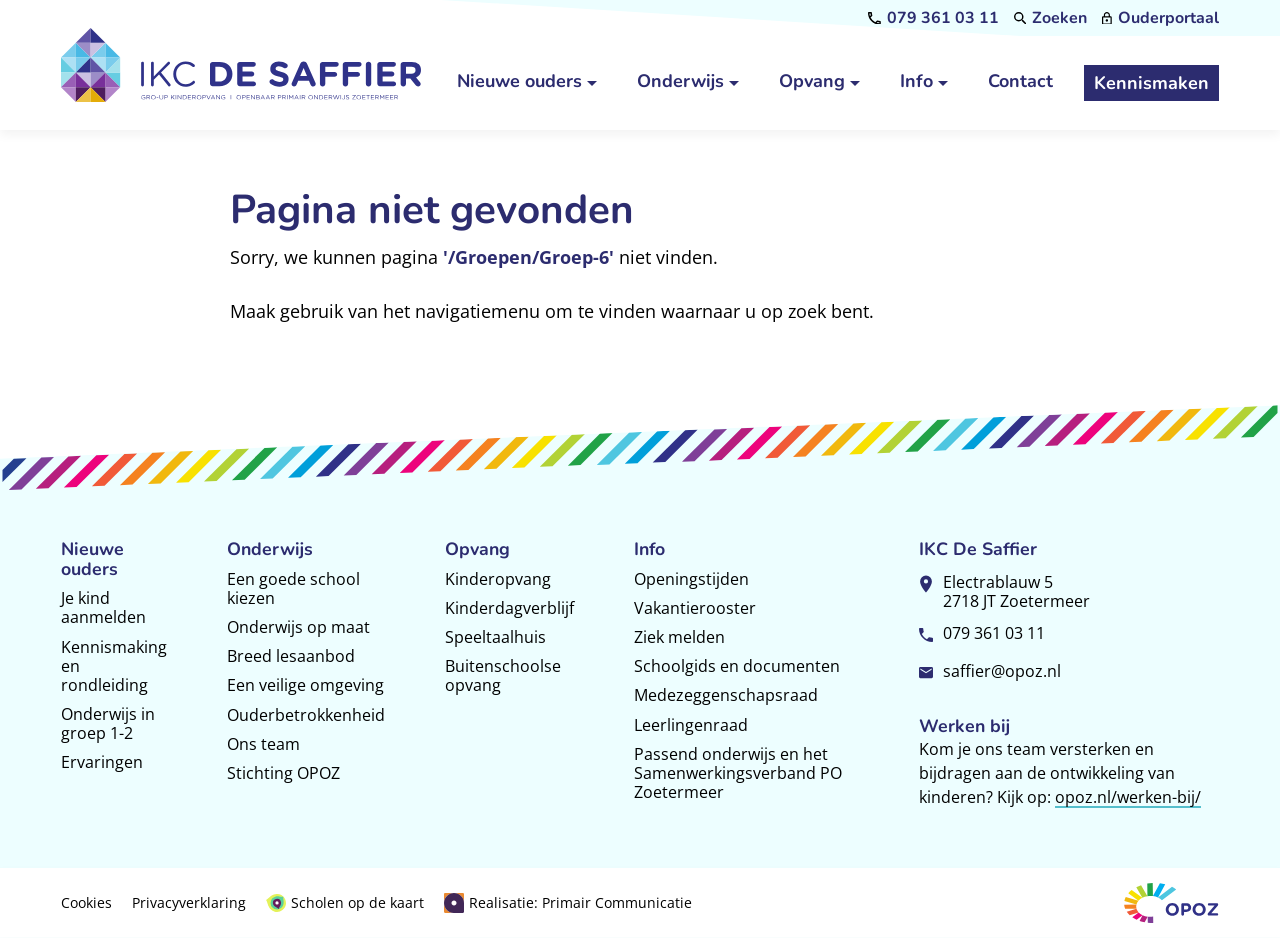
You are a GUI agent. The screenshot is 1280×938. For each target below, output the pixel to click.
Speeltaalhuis (495, 637)
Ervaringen (102, 762)
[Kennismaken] (1151, 83)
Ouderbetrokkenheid (306, 715)
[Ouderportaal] (1160, 18)
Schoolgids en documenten (737, 666)
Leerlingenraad (691, 725)
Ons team (263, 744)
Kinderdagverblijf (509, 608)
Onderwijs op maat (298, 627)
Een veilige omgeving (305, 685)
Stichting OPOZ (283, 773)
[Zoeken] (1051, 18)
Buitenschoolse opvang (503, 675)
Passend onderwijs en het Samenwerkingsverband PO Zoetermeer (738, 773)
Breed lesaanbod (291, 656)
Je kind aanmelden (103, 607)
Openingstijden (691, 579)
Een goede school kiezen (293, 588)
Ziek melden (679, 637)
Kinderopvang (498, 579)
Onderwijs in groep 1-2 (108, 723)
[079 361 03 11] (933, 18)
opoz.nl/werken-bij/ (1128, 797)
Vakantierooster (695, 608)
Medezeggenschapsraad (726, 695)
